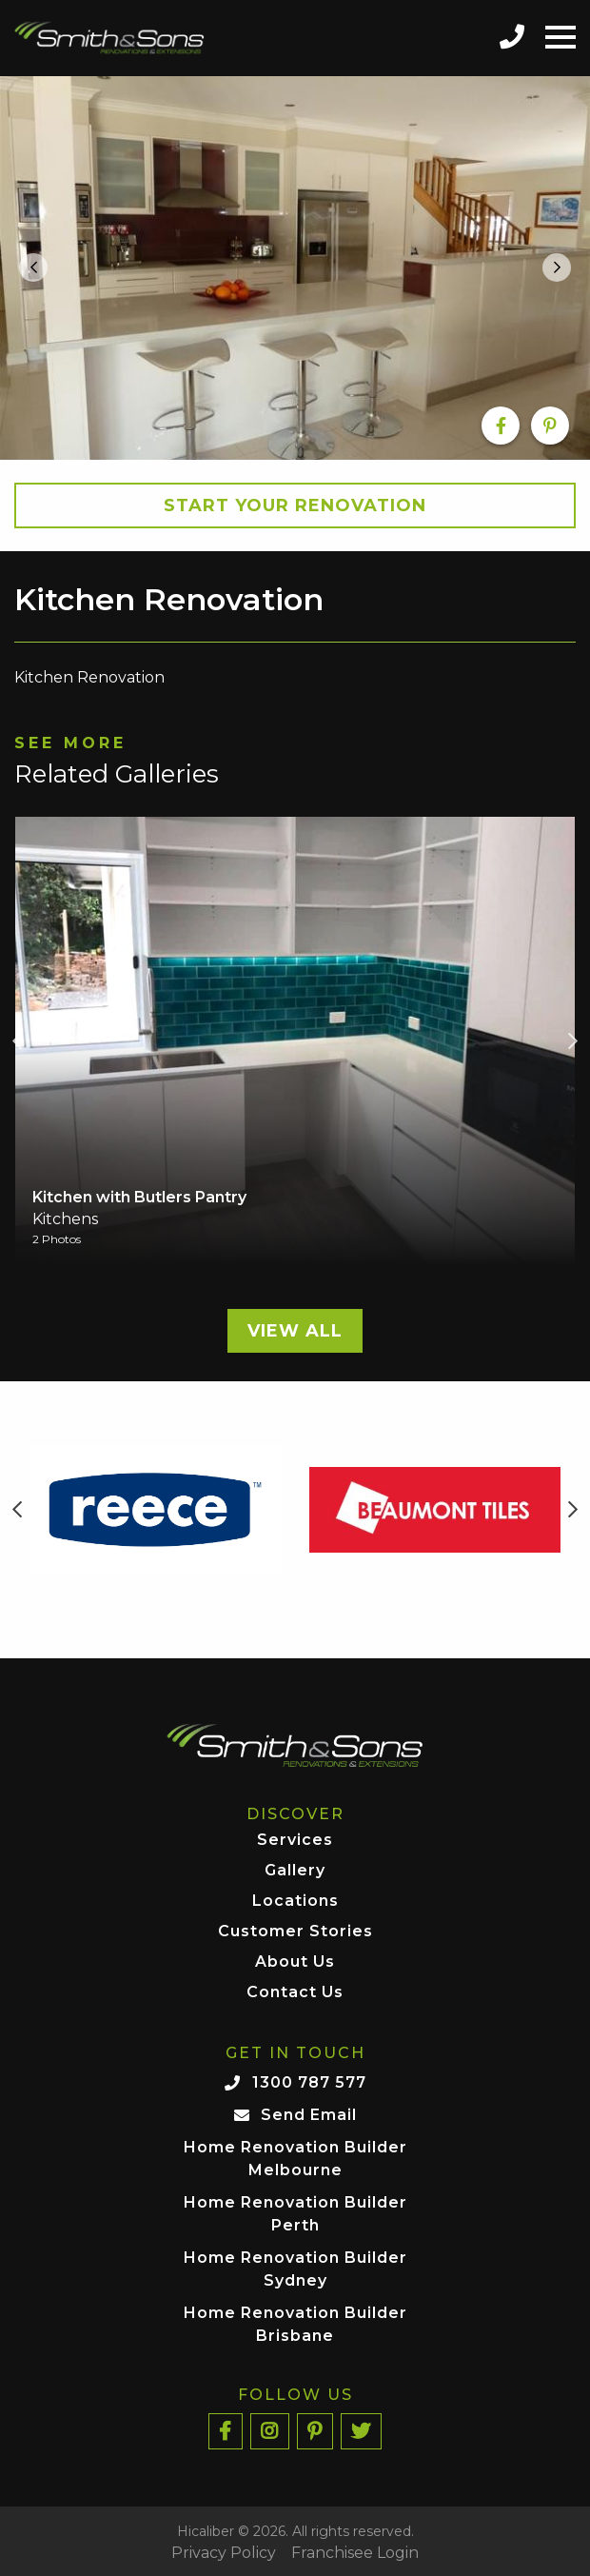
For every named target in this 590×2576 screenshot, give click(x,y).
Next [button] (572, 1041)
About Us (295, 1962)
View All (295, 1330)
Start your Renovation (295, 505)
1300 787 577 (309, 2082)
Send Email (309, 2115)
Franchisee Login (355, 2553)
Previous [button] (17, 1041)
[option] (295, 268)
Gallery (295, 1871)
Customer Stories (295, 1932)
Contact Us (295, 1993)
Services (295, 1841)
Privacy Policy (223, 2553)
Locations (295, 1901)
